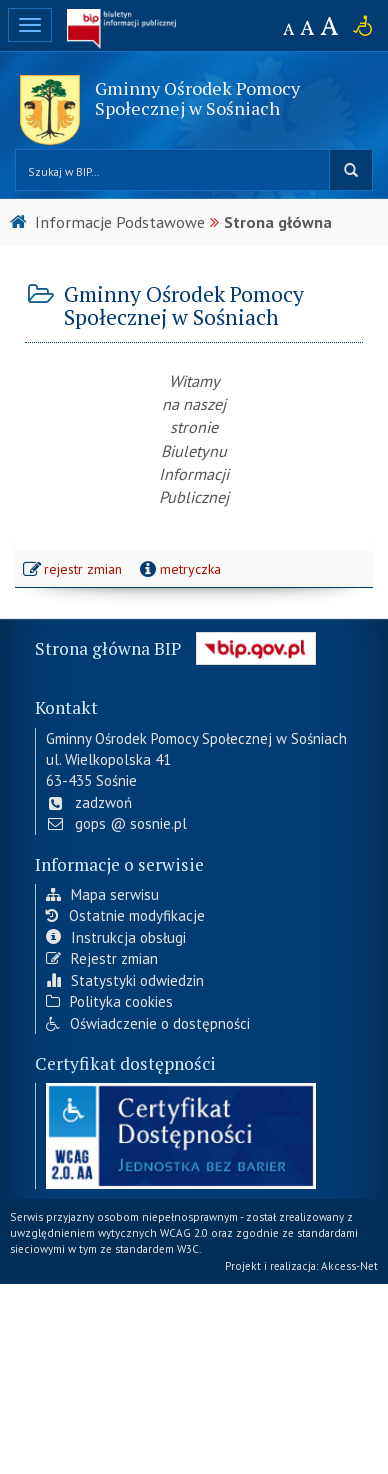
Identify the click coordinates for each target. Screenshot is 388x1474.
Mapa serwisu (102, 894)
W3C (188, 1249)
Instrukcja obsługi (116, 937)
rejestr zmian (73, 571)
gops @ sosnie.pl (116, 823)
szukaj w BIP (351, 170)
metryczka (178, 569)
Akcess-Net (349, 1266)
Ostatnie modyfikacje (125, 915)
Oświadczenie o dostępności (148, 1023)
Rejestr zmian (102, 958)
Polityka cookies (109, 1001)
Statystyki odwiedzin (125, 980)
